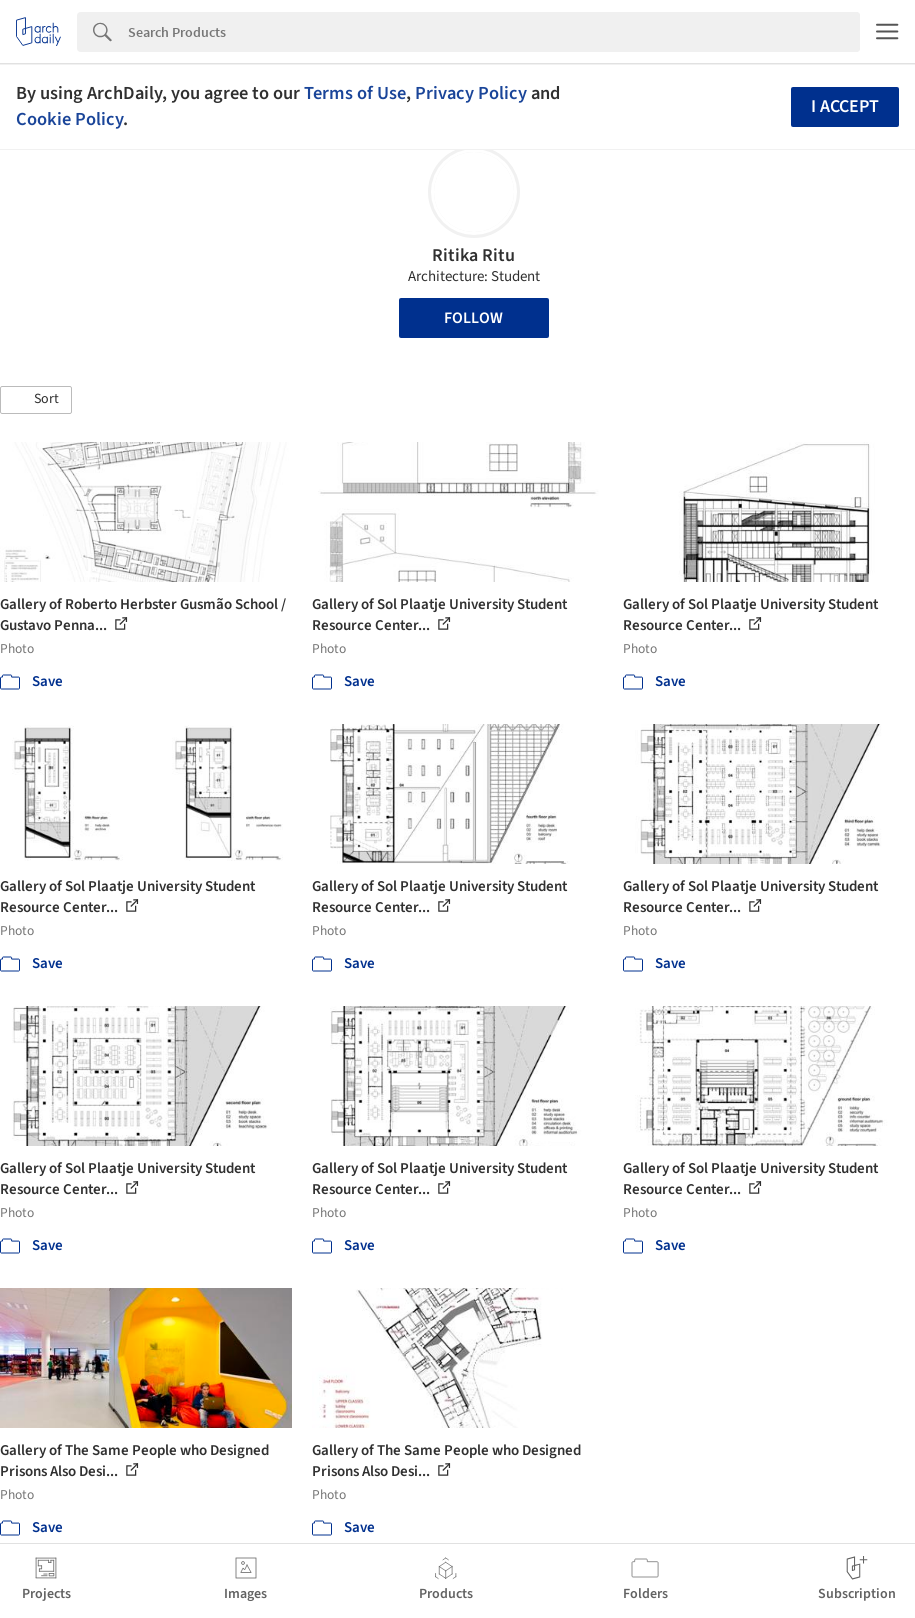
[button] (36, 400)
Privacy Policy (471, 93)
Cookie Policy (69, 119)
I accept (845, 106)
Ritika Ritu (473, 255)
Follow (473, 318)
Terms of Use (355, 93)
